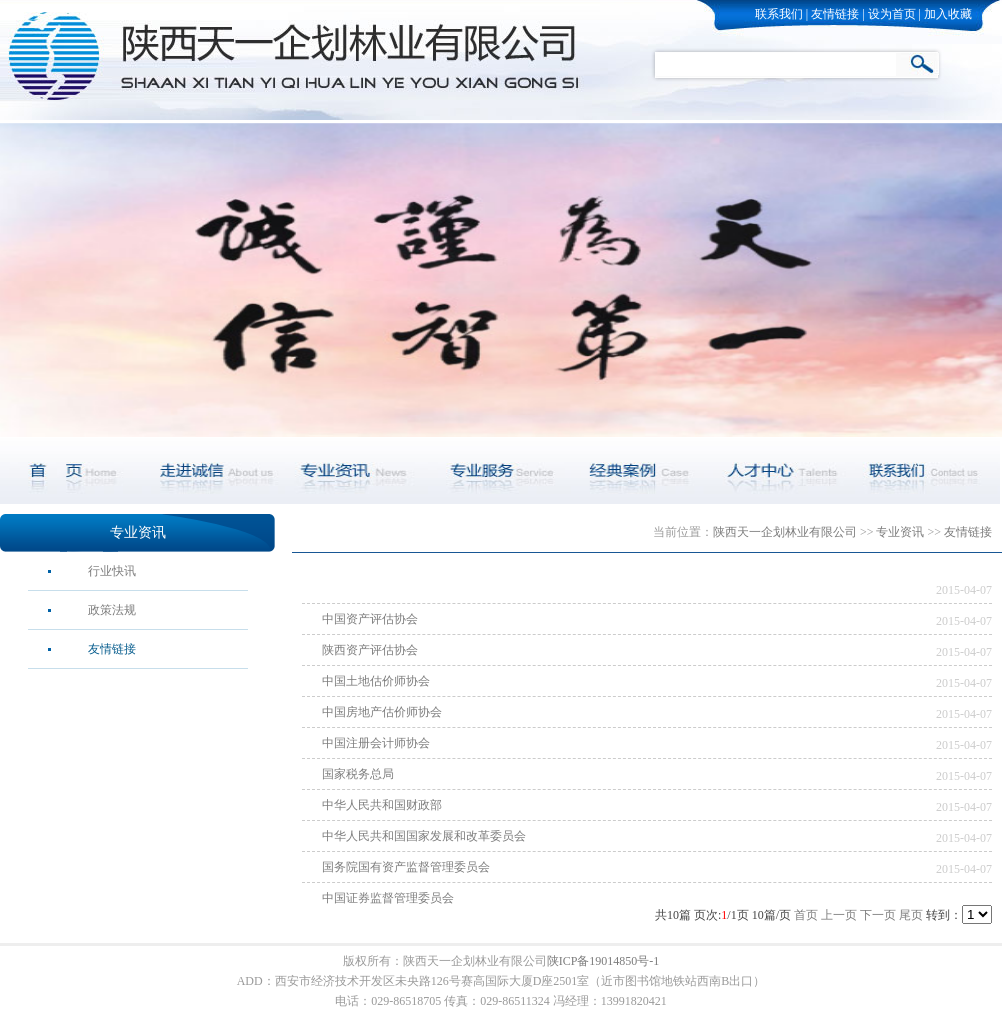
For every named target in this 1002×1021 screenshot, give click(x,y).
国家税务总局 (358, 774)
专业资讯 (138, 532)
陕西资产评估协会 (370, 650)
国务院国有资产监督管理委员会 (406, 867)
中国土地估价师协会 (376, 681)
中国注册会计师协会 (376, 743)
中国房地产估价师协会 (382, 712)
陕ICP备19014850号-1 (603, 961)
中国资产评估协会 (370, 619)
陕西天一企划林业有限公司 (785, 532)
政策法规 (112, 610)
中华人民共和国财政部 (382, 805)
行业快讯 (112, 571)
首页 (806, 915)
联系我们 (779, 14)
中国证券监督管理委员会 (388, 898)
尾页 (911, 915)
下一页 (878, 915)
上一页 (839, 915)
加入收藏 (948, 14)
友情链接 (835, 14)
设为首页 (892, 14)
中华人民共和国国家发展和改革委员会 (424, 836)
